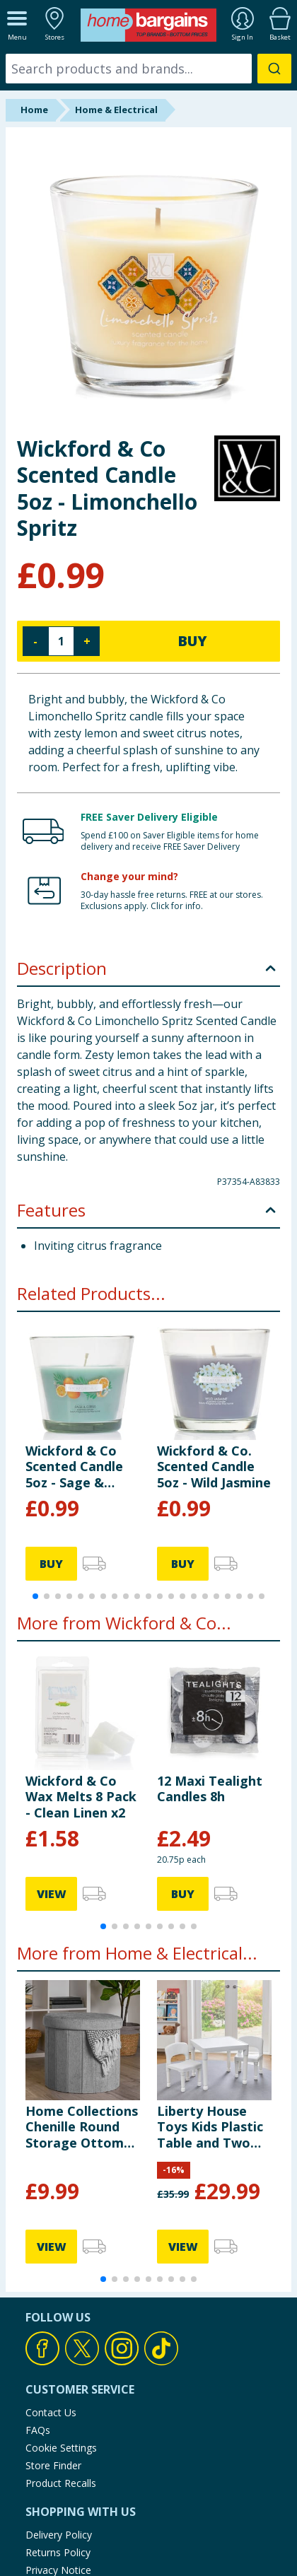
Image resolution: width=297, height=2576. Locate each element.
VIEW (51, 1894)
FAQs (37, 2430)
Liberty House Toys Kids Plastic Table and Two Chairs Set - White (214, 2126)
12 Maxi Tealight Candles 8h (209, 1788)
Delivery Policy (58, 2534)
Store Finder (53, 2465)
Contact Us (50, 2412)
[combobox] (148, 68)
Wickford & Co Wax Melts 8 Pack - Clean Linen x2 (80, 1796)
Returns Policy (58, 2552)
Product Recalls (60, 2483)
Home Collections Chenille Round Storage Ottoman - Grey (82, 2126)
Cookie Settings (61, 2447)
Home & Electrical (116, 109)
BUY (192, 640)
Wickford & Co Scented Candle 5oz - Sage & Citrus (74, 1466)
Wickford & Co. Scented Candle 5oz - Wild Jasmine (214, 1466)
